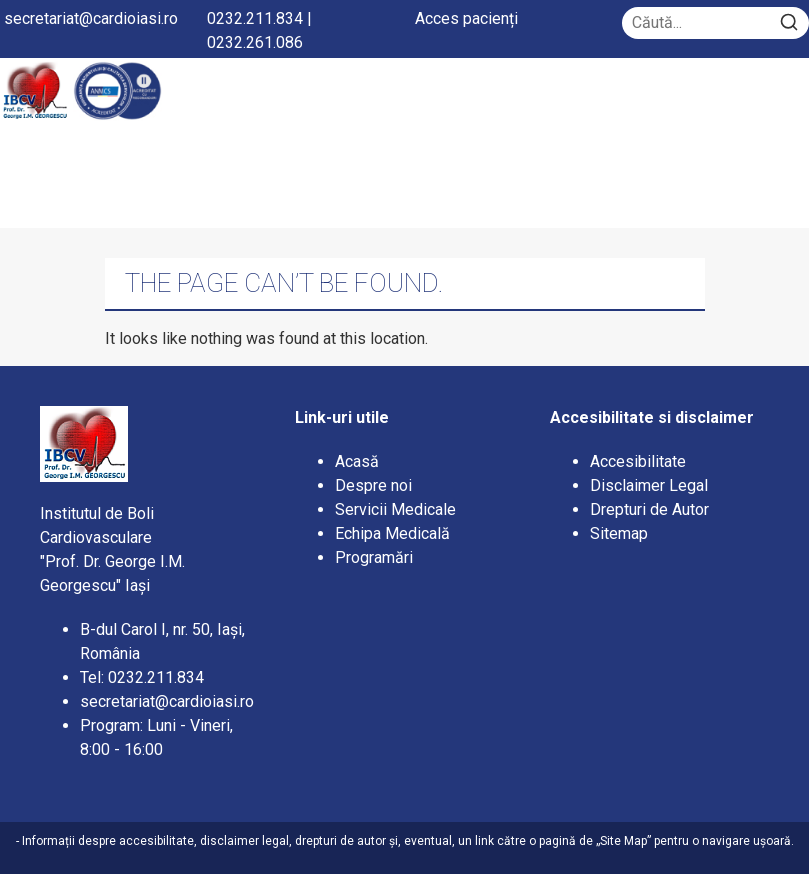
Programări (376, 557)
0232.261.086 (255, 42)
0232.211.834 (255, 18)
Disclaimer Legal (649, 485)
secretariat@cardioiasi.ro (91, 18)
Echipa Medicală (392, 533)
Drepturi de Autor (649, 509)
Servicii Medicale (395, 509)
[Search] (789, 23)
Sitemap (619, 533)
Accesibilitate (638, 461)
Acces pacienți (466, 18)
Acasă (357, 461)
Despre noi (373, 485)
